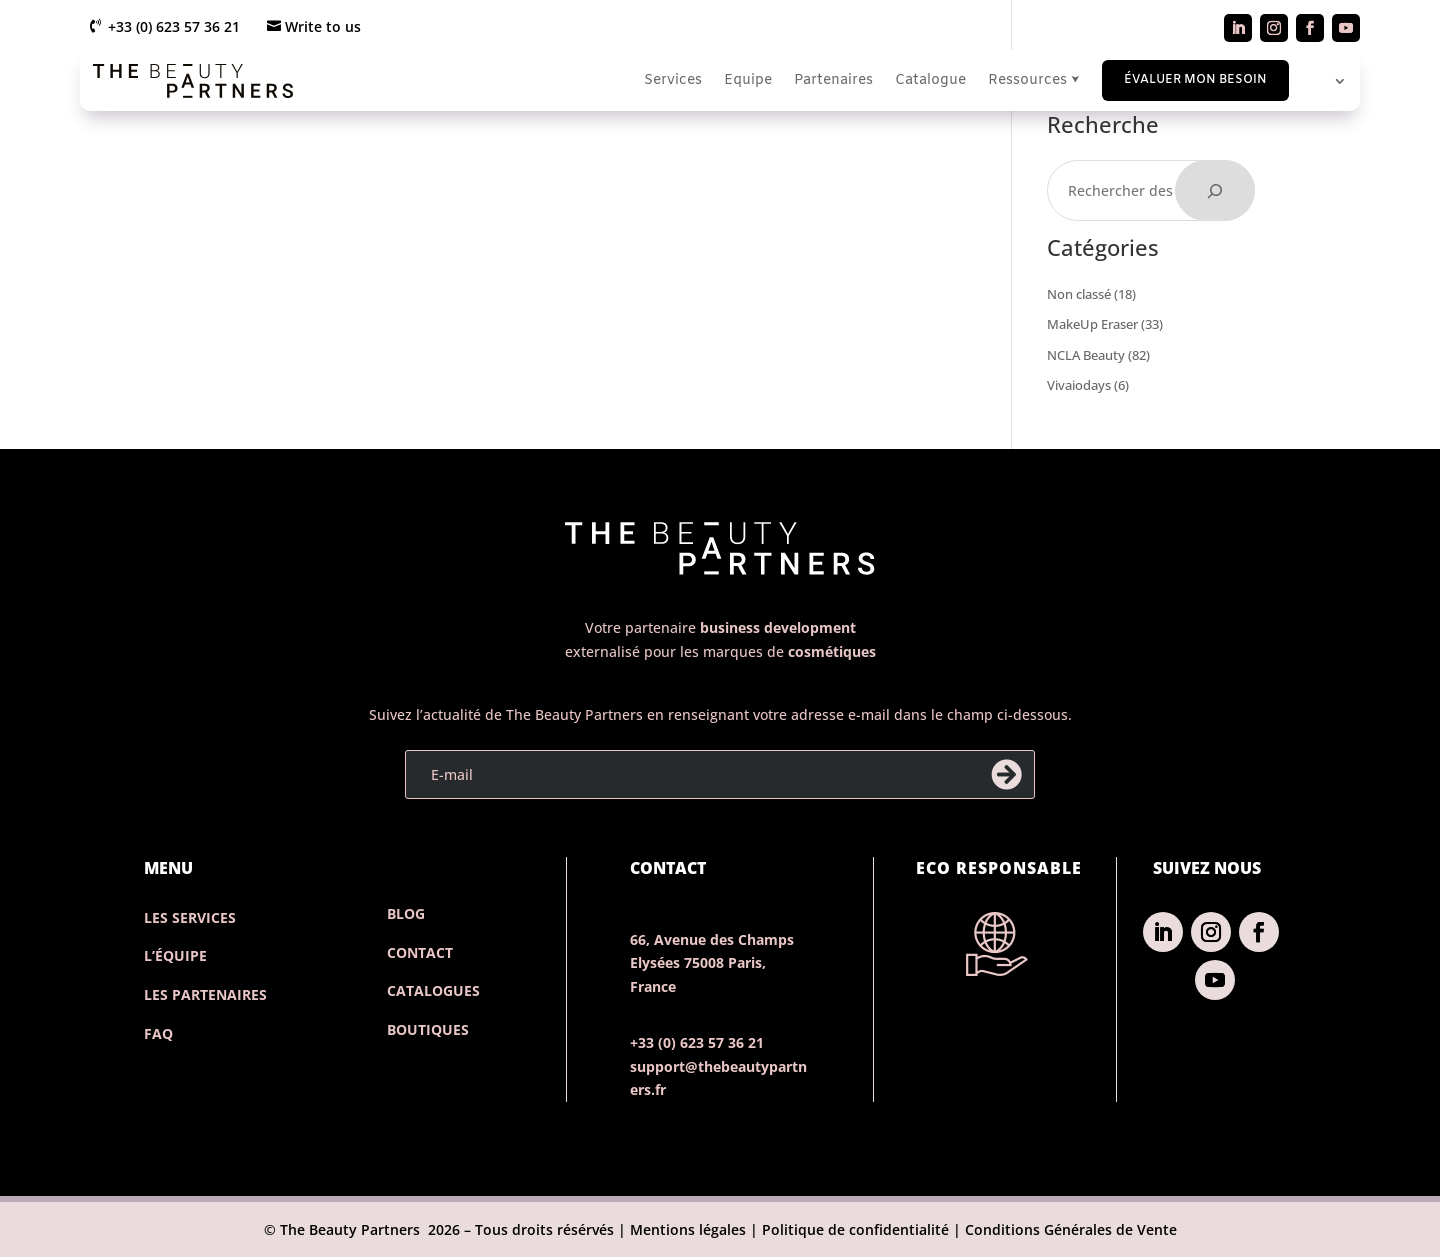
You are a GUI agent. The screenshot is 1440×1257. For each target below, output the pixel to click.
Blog (406, 913)
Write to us (323, 26)
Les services (190, 917)
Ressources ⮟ (1034, 81)
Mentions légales (686, 1229)
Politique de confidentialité (855, 1229)
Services (673, 81)
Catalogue (930, 81)
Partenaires (833, 81)
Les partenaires (205, 994)
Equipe (748, 81)
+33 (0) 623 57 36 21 (174, 26)
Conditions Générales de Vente (1071, 1229)
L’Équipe (175, 955)
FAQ (158, 1033)
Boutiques (428, 1029)
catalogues (433, 990)
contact (420, 952)
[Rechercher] (1215, 190)
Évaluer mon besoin (1195, 80)
